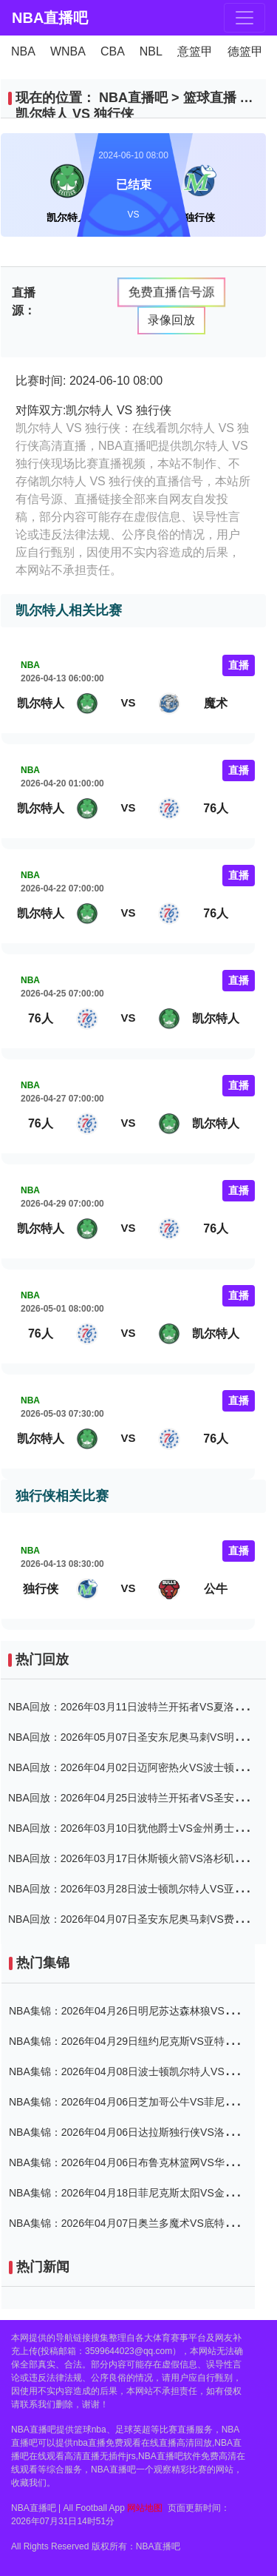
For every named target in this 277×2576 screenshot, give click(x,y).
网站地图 (145, 2508)
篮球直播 (209, 97)
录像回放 (171, 320)
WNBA (68, 51)
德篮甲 (245, 51)
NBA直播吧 (37, 18)
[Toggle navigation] (244, 18)
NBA (23, 51)
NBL (151, 51)
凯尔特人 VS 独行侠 (75, 114)
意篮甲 (195, 51)
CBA (112, 51)
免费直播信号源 (171, 291)
